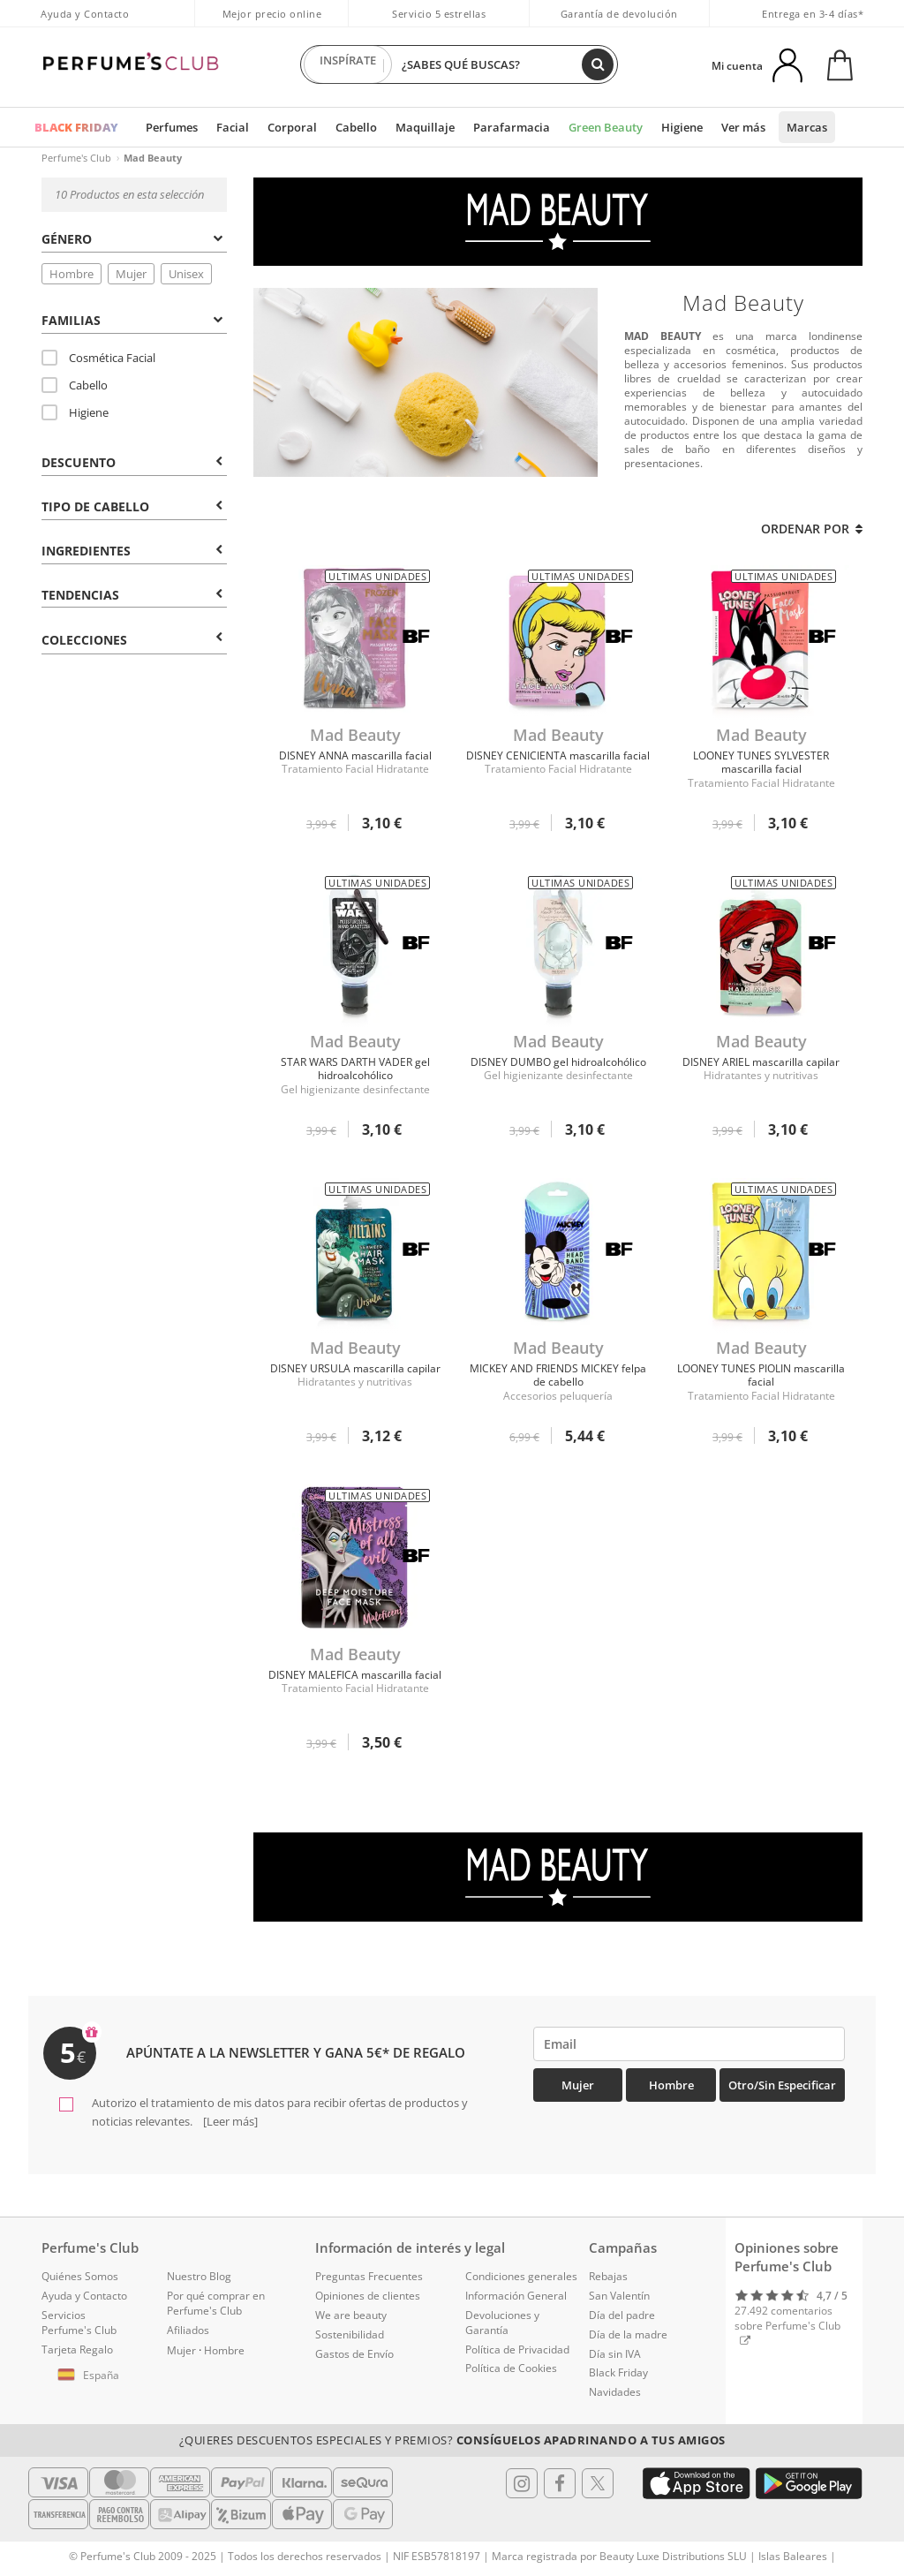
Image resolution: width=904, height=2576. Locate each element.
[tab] (134, 238)
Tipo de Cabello (131, 506)
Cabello (356, 127)
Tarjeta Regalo (77, 2349)
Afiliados (188, 2330)
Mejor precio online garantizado (272, 23)
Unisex (186, 274)
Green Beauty (606, 127)
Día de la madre (628, 2334)
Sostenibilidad (349, 2334)
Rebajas (608, 2276)
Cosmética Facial (98, 358)
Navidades (615, 2391)
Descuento (131, 462)
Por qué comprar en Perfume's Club (216, 2303)
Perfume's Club (76, 157)
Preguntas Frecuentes (369, 2276)
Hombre (71, 274)
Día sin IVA (615, 2353)
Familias (131, 320)
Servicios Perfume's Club (79, 2323)
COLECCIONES (131, 639)
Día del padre (622, 2315)
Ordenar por (812, 528)
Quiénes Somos (79, 2276)
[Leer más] (229, 2121)
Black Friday (618, 2372)
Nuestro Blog (199, 2276)
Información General (516, 2295)
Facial (232, 127)
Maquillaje (425, 127)
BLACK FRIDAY (76, 127)
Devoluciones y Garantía (502, 2323)
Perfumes (172, 127)
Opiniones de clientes (367, 2295)
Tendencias (131, 594)
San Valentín (619, 2295)
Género (131, 238)
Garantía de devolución (619, 13)
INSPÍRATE (348, 64)
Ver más (743, 127)
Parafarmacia (511, 127)
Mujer (131, 274)
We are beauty (351, 2315)
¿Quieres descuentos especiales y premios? (452, 2440)
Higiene (682, 127)
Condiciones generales (521, 2276)
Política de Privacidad (517, 2349)
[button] (90, 2375)
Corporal (292, 127)
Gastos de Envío (354, 2353)
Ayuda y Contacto (85, 13)
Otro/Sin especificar (782, 2085)
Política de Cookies (511, 2368)
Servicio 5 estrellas (439, 13)
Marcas (807, 127)
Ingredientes (131, 550)
